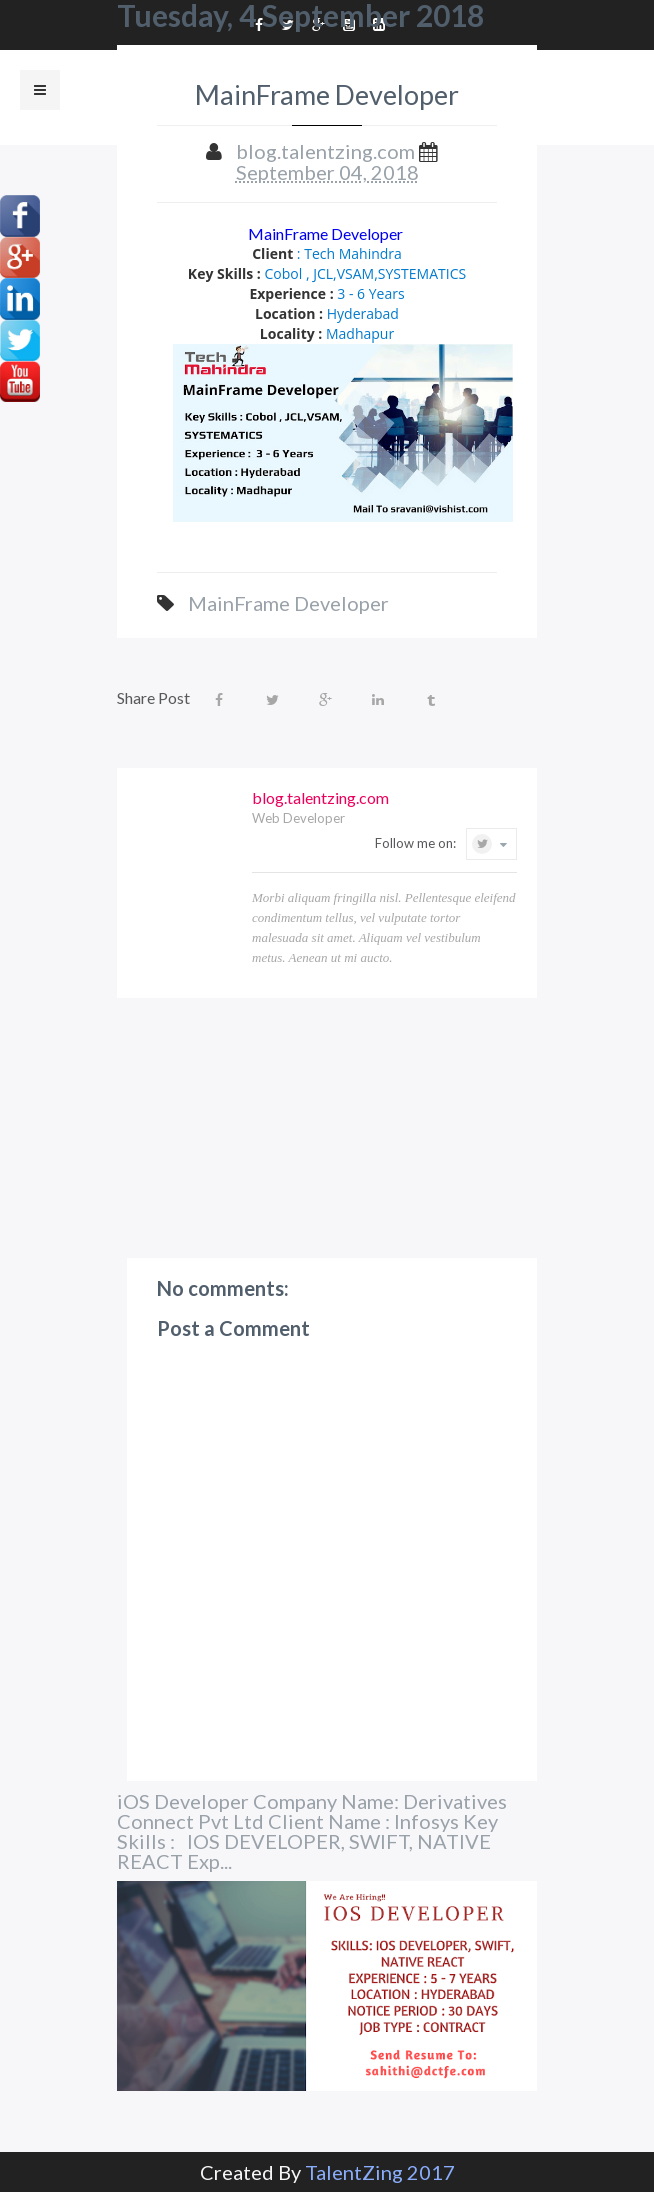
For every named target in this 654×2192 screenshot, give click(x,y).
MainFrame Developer (327, 233)
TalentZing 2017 (380, 2172)
